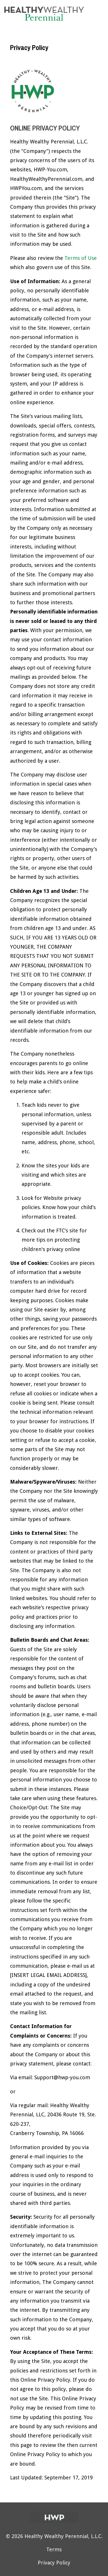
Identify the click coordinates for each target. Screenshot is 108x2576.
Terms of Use (81, 258)
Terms (54, 2549)
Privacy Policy (54, 2563)
